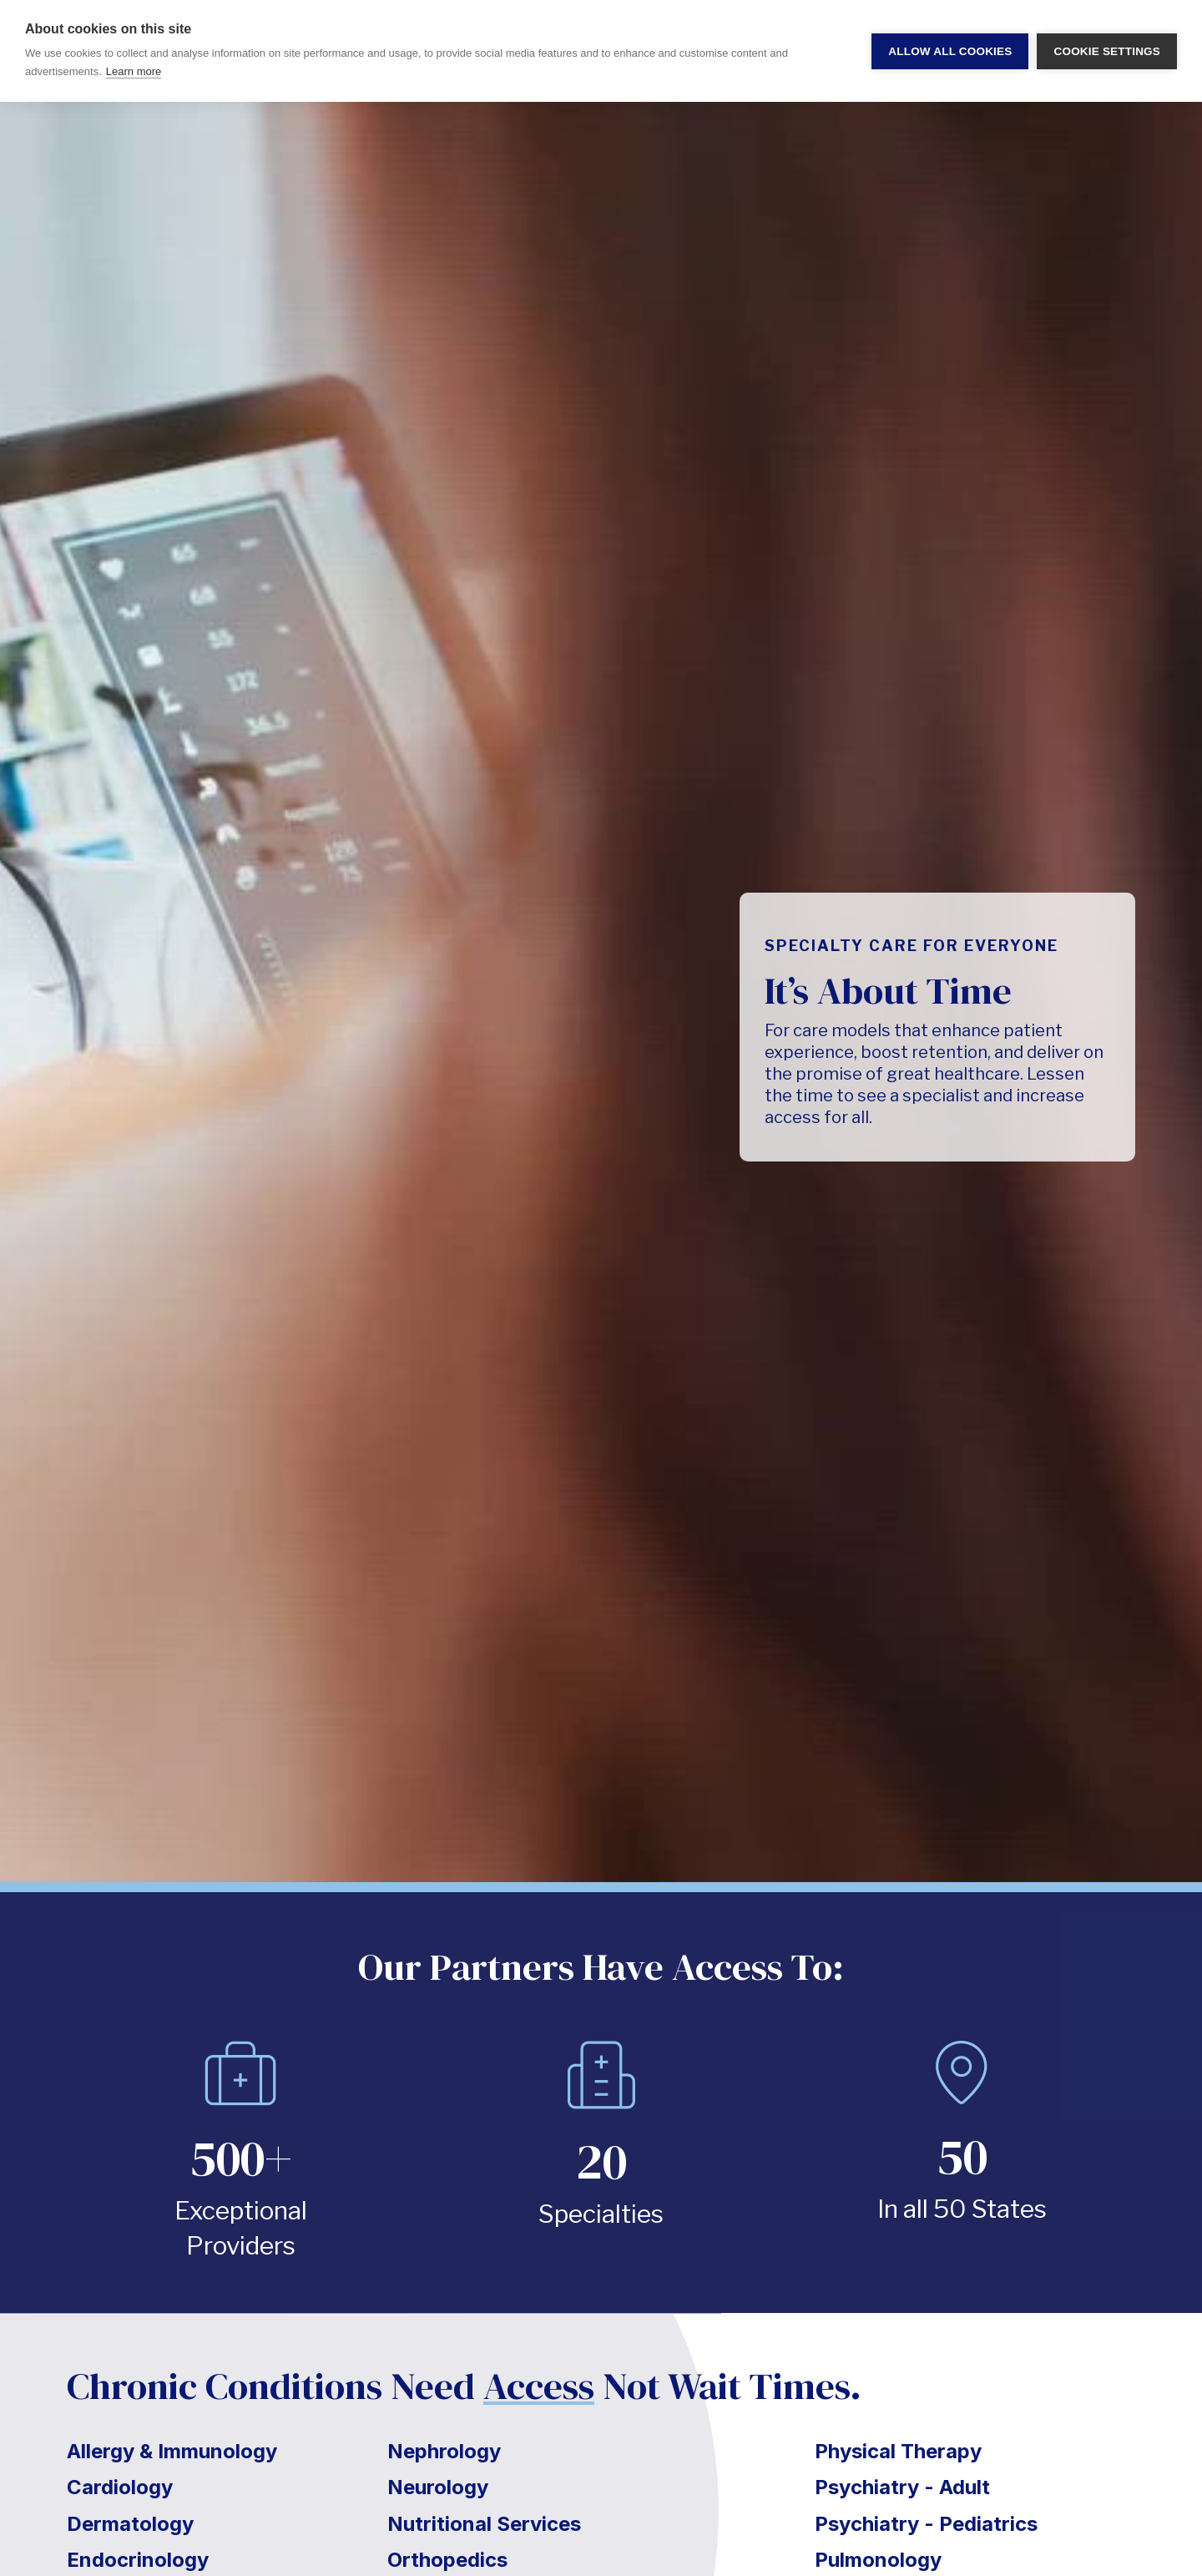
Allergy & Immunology (172, 2451)
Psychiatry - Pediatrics (926, 2524)
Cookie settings (1106, 51)
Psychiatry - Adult (902, 2487)
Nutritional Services (484, 2524)
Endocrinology (138, 2560)
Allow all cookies (950, 51)
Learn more (133, 71)
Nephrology (444, 2451)
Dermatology (130, 2524)
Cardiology (120, 2487)
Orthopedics (447, 2560)
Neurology (437, 2487)
